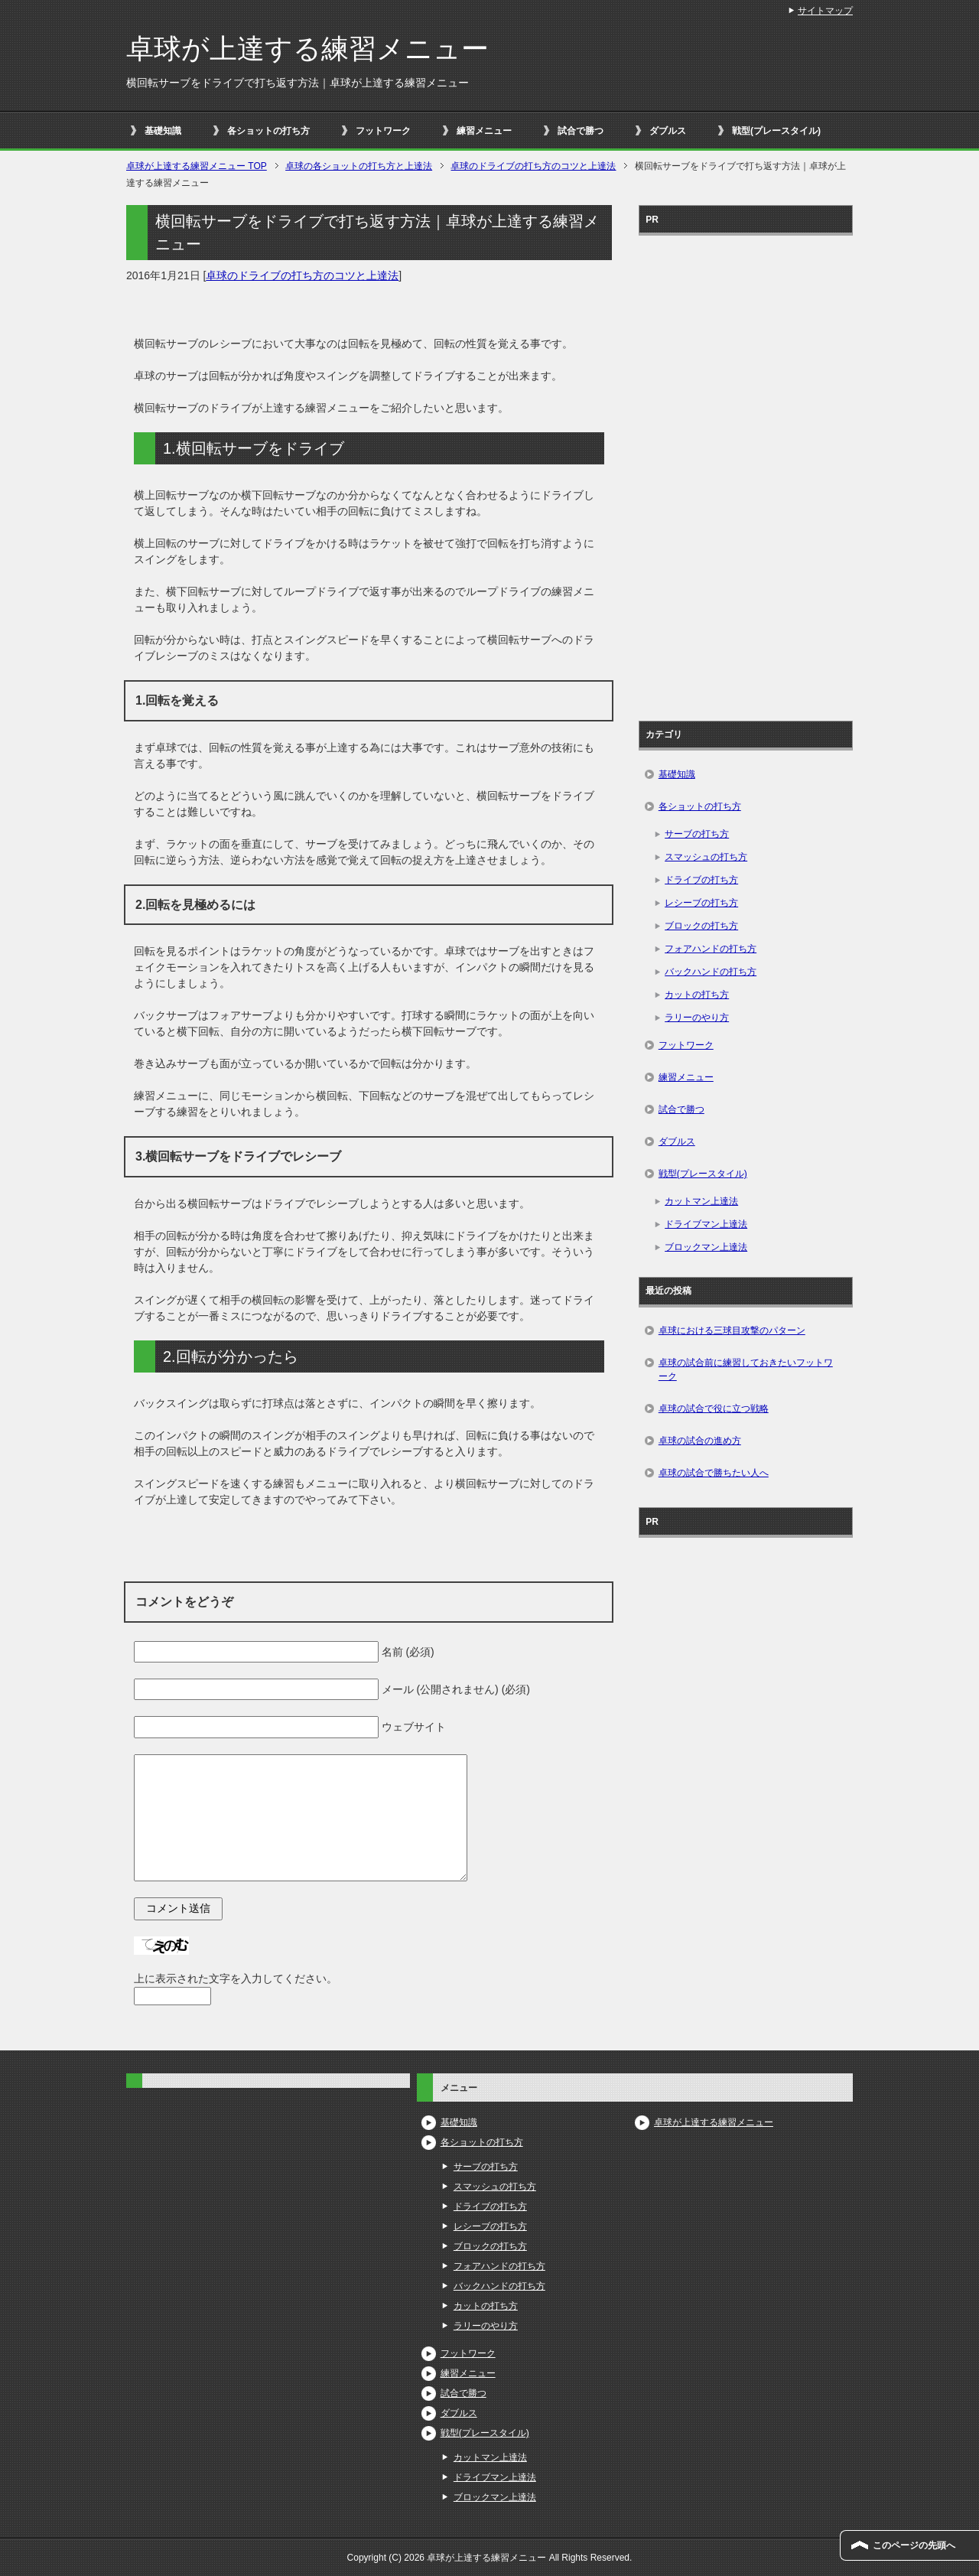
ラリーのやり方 (697, 1017)
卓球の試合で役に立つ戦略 (714, 1408)
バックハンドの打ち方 (710, 971)
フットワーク (383, 130)
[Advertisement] (745, 472)
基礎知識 (163, 130)
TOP (196, 166)
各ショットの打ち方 (268, 130)
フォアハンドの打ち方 (710, 948)
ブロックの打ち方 (701, 925)
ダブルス (667, 130)
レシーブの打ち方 (701, 902)
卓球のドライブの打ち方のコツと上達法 (302, 275)
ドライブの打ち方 (701, 879)
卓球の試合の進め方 (700, 1440)
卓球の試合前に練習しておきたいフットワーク (746, 1369)
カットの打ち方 (697, 994)
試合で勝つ (580, 130)
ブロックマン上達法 (706, 1247)
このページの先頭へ (914, 2545)
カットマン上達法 (701, 1201)
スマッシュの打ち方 (706, 857)
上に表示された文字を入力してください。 (235, 1978)
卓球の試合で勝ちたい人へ (714, 1472)
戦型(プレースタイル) (776, 130)
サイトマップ (825, 10)
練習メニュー (484, 130)
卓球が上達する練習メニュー (307, 48)
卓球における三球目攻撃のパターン (732, 1330)
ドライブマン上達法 (706, 1224)
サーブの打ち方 (697, 834)
